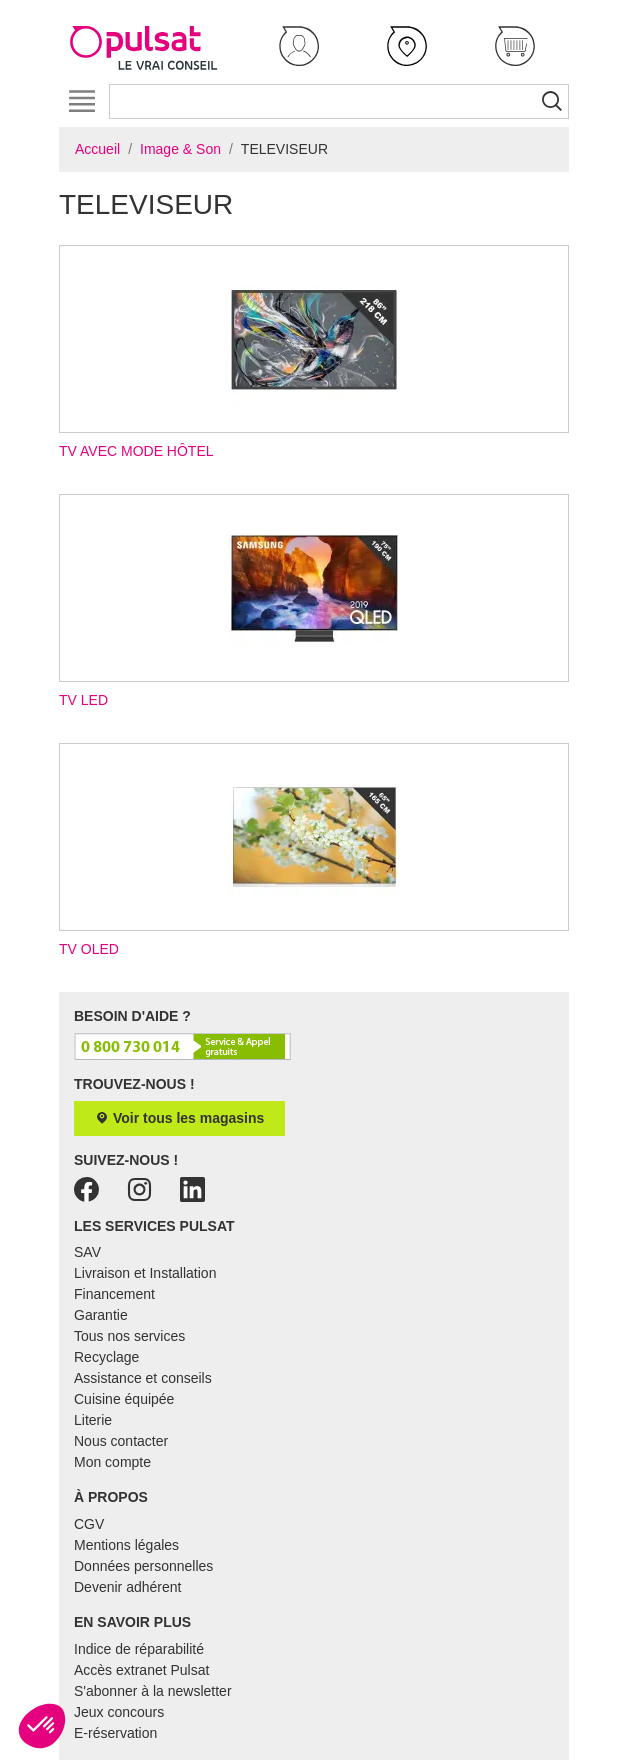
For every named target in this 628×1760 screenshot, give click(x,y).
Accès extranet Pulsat (141, 1670)
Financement (114, 1294)
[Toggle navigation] (81, 101)
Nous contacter (121, 1441)
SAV (87, 1252)
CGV (89, 1524)
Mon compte (112, 1462)
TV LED (314, 601)
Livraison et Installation (145, 1273)
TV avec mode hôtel (314, 352)
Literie (93, 1420)
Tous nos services (129, 1336)
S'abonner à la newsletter (153, 1691)
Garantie (101, 1315)
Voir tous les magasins (179, 1118)
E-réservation (115, 1733)
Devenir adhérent (127, 1587)
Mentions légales (126, 1545)
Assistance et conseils (143, 1378)
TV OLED (314, 850)
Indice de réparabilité (139, 1649)
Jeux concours (119, 1712)
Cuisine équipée (124, 1399)
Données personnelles (143, 1566)
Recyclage (106, 1357)
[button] (299, 46)
